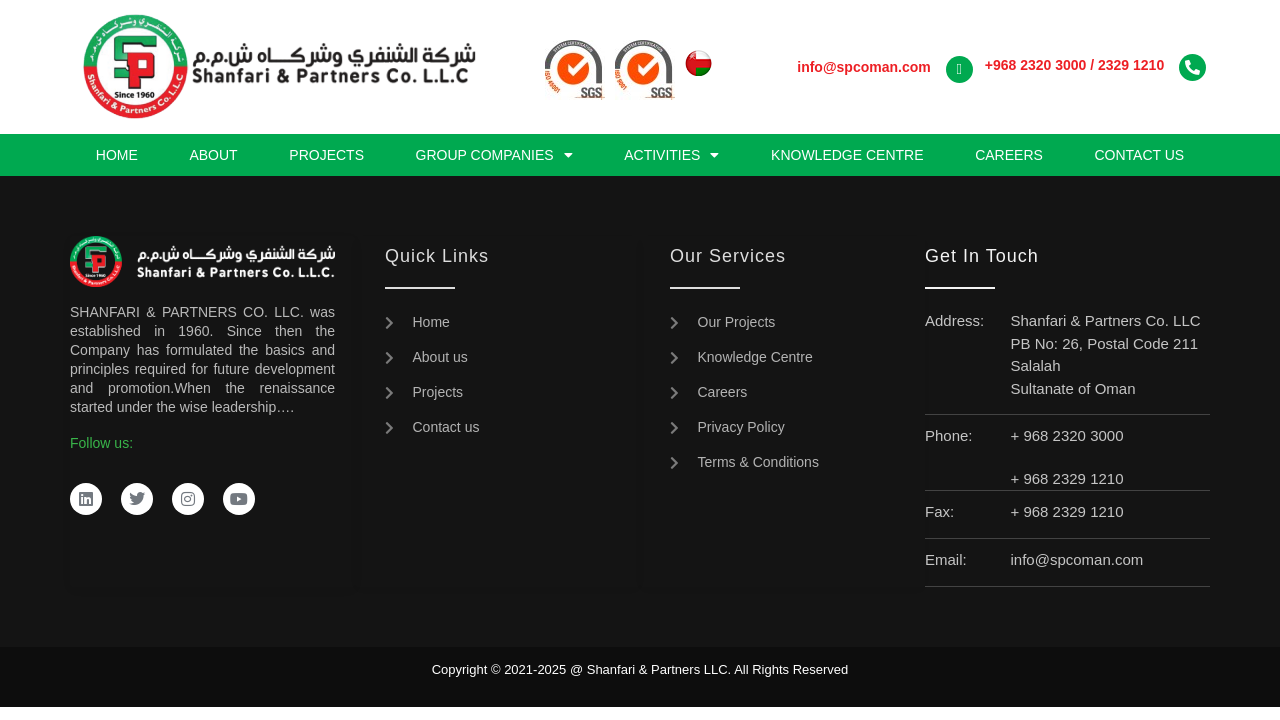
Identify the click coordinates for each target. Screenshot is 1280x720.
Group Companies (494, 155)
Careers (1009, 155)
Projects (326, 155)
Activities (671, 155)
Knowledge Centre (847, 155)
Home (117, 155)
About (213, 155)
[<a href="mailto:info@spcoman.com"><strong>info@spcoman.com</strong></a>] (959, 69)
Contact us (1139, 155)
